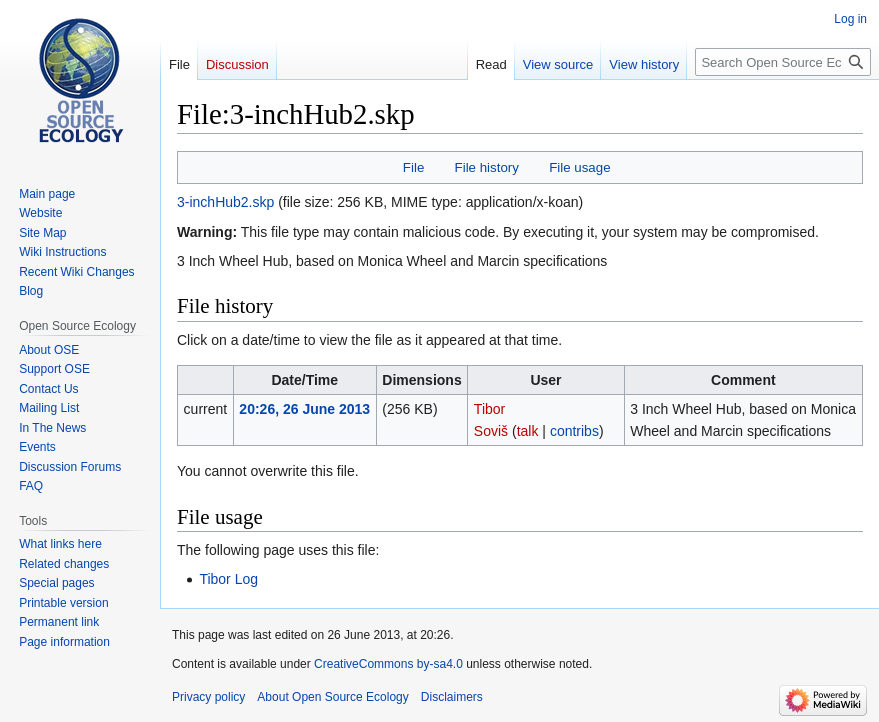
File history (487, 167)
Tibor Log (228, 579)
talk (528, 431)
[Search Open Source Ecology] (783, 62)
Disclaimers (452, 697)
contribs (574, 431)
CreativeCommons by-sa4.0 (388, 664)
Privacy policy (208, 697)
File (413, 167)
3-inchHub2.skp (225, 202)
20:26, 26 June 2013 (304, 409)
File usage (579, 167)
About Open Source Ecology (332, 697)
